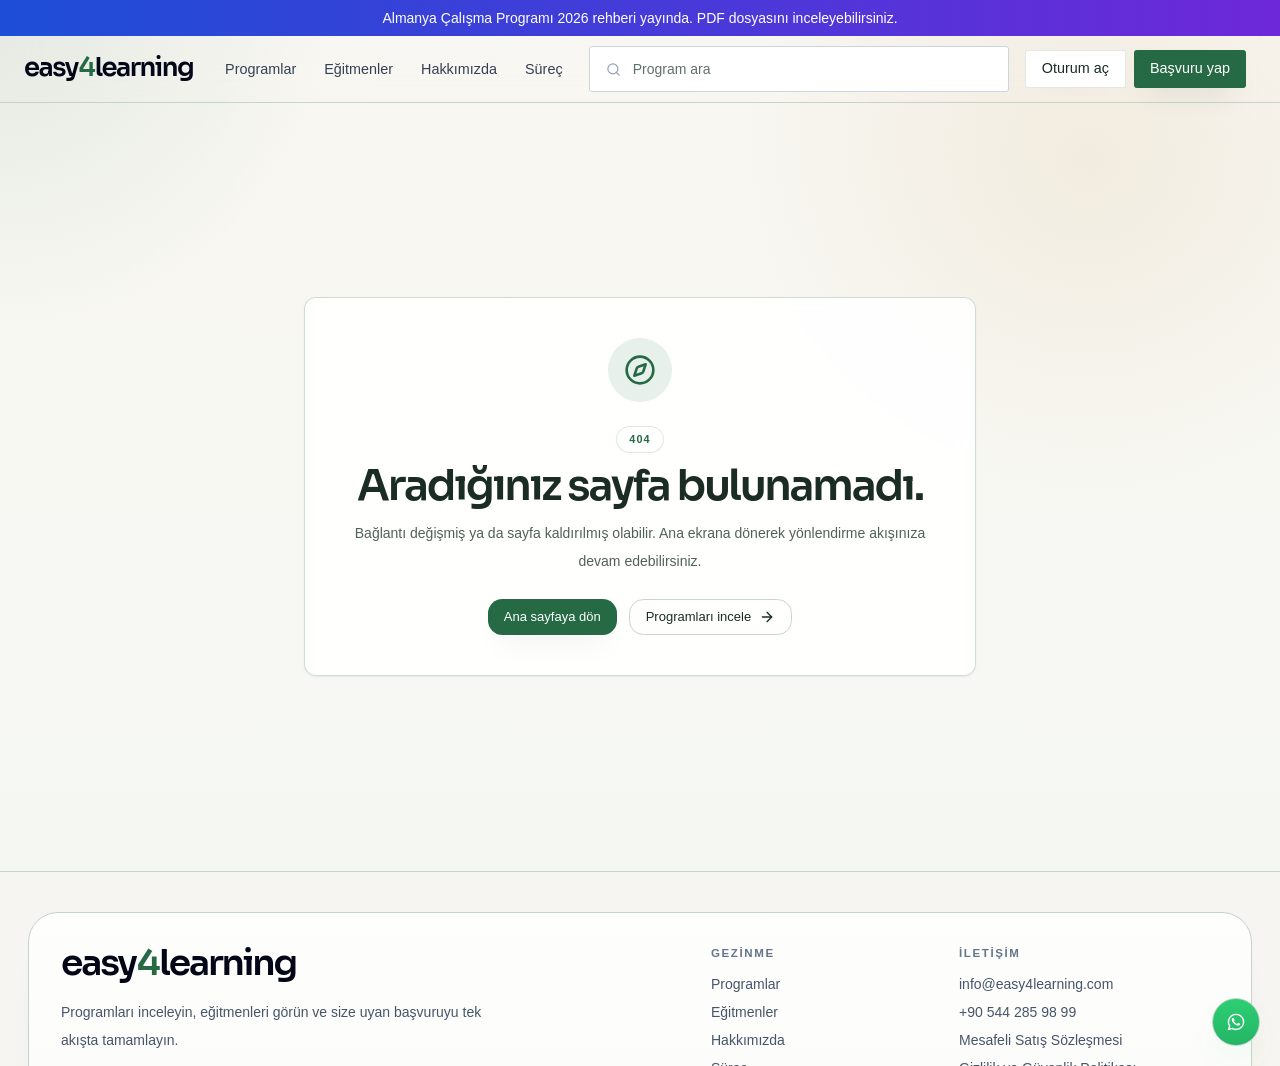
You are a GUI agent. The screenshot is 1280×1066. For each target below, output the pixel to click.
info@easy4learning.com (1036, 984)
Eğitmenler (358, 69)
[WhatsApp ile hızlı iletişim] (1236, 1022)
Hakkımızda (459, 69)
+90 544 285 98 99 (1017, 1012)
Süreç (544, 69)
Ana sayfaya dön (552, 616)
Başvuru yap (1190, 68)
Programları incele (711, 617)
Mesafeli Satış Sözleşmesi (1040, 1040)
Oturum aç (1075, 68)
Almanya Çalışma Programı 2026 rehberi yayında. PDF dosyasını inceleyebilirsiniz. (639, 18)
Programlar (260, 69)
